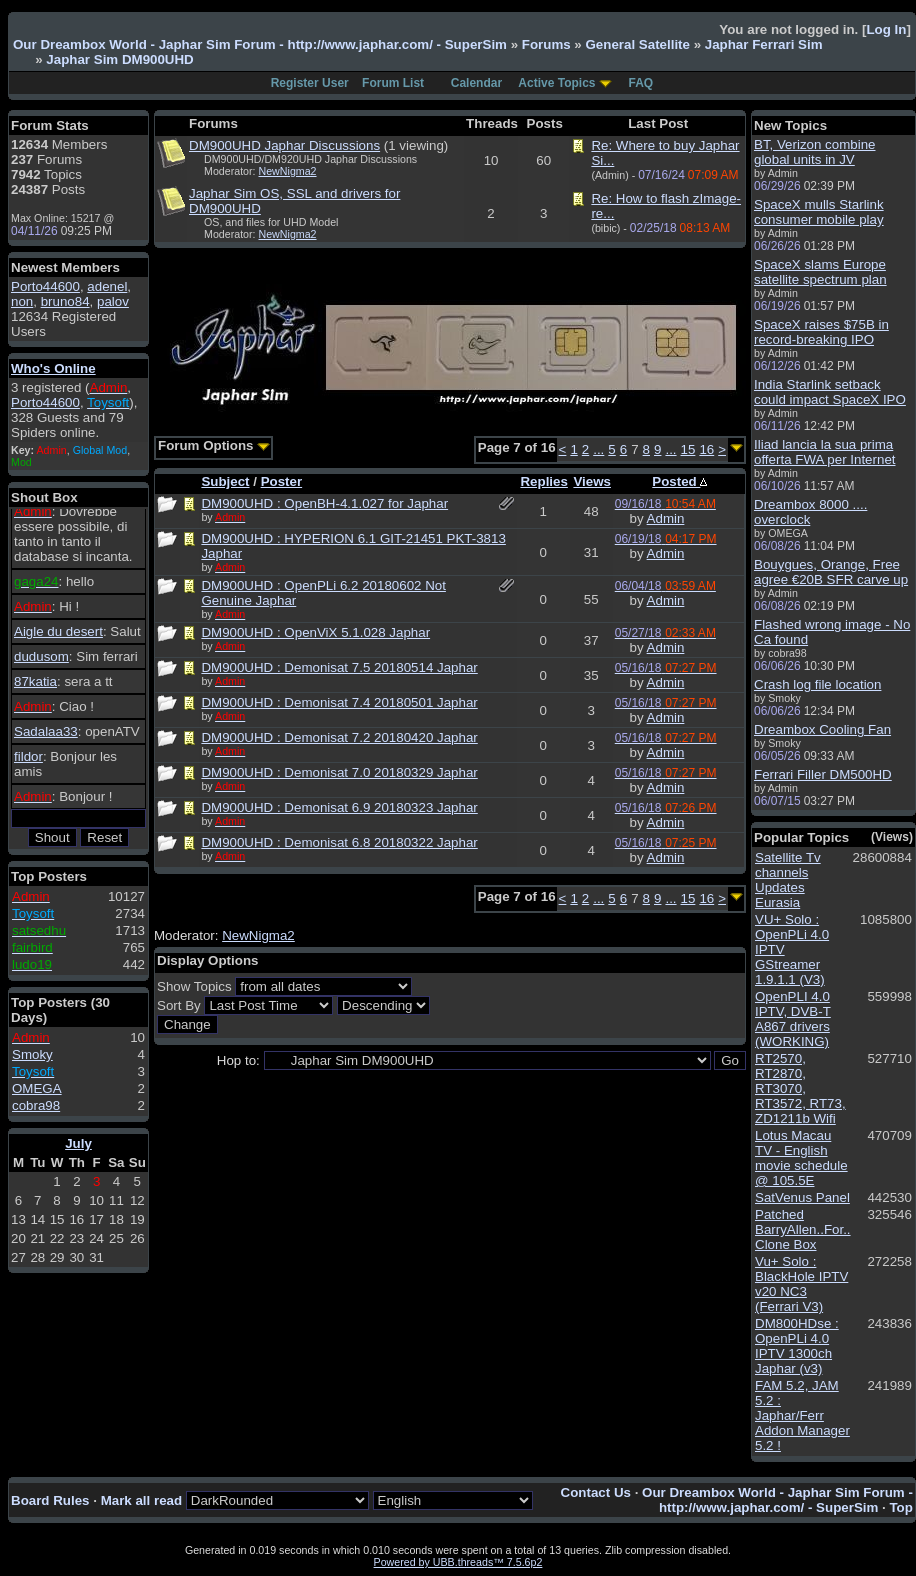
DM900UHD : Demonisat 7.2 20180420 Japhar (339, 737)
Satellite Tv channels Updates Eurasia (788, 880)
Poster (281, 481)
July (78, 1143)
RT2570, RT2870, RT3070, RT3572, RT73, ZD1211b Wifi (800, 1088)
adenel (107, 286)
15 (688, 449)
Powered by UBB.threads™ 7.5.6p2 (458, 1562)
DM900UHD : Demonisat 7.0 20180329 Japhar (339, 772)
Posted (679, 481)
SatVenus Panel (802, 1197)
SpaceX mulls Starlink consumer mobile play (819, 212)
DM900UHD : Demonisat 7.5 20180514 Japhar (339, 667)
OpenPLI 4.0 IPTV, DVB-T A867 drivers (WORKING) (793, 1019)
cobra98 (36, 1105)
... (598, 449)
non (22, 301)
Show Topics (194, 986)
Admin (666, 518)
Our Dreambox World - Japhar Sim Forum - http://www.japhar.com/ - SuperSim (260, 44)
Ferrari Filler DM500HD (823, 774)
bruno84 (65, 301)
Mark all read (142, 1500)
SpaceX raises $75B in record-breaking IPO (821, 332)
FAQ (641, 83)
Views (592, 481)
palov (113, 301)
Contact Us (596, 1492)
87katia (35, 681)
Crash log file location (817, 684)
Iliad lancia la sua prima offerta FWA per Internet (825, 452)
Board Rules (50, 1500)
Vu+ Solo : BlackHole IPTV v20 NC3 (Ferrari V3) (801, 1284)
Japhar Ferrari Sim (764, 44)
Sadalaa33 (46, 731)
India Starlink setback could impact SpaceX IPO (830, 392)
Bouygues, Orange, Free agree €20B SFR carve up (831, 572)
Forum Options (214, 445)
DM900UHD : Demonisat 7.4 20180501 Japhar (339, 702)
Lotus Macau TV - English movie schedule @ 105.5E (801, 1158)
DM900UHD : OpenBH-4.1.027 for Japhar (324, 503)
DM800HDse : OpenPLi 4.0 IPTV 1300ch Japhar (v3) (797, 1346)
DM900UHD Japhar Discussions (284, 145)
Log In (886, 29)
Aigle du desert (58, 631)
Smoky (32, 1054)
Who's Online (53, 368)
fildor (28, 756)
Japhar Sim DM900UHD (119, 59)
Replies (543, 481)
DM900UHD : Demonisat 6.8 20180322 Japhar (339, 842)
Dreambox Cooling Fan (822, 729)
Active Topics (556, 83)
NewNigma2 (288, 171)
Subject (225, 481)
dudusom (41, 656)
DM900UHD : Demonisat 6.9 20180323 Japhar (339, 807)
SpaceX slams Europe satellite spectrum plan (820, 272)
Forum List (393, 83)
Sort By (179, 1005)
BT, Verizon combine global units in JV (815, 152)
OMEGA (37, 1088)
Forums (546, 44)
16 (706, 449)
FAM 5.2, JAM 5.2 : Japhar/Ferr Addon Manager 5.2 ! (802, 1415)
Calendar (476, 83)
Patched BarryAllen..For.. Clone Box (803, 1229)
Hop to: (238, 1060)
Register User (310, 83)
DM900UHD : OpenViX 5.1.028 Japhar (315, 632)
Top (900, 1507)
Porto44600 (45, 286)
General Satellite (637, 44)
